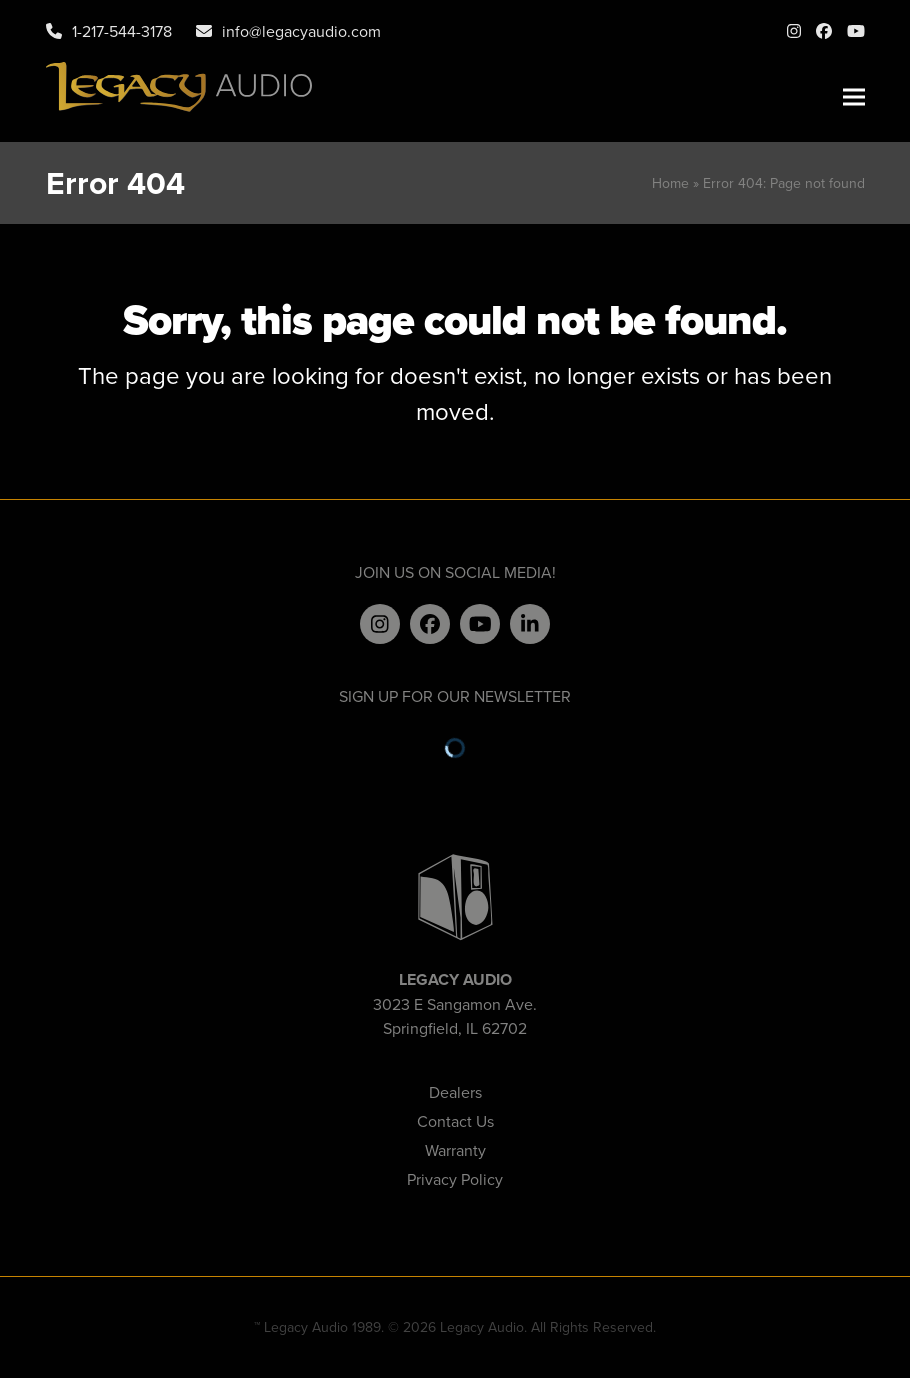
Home (670, 183)
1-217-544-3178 (122, 31)
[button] (854, 97)
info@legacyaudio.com (301, 31)
